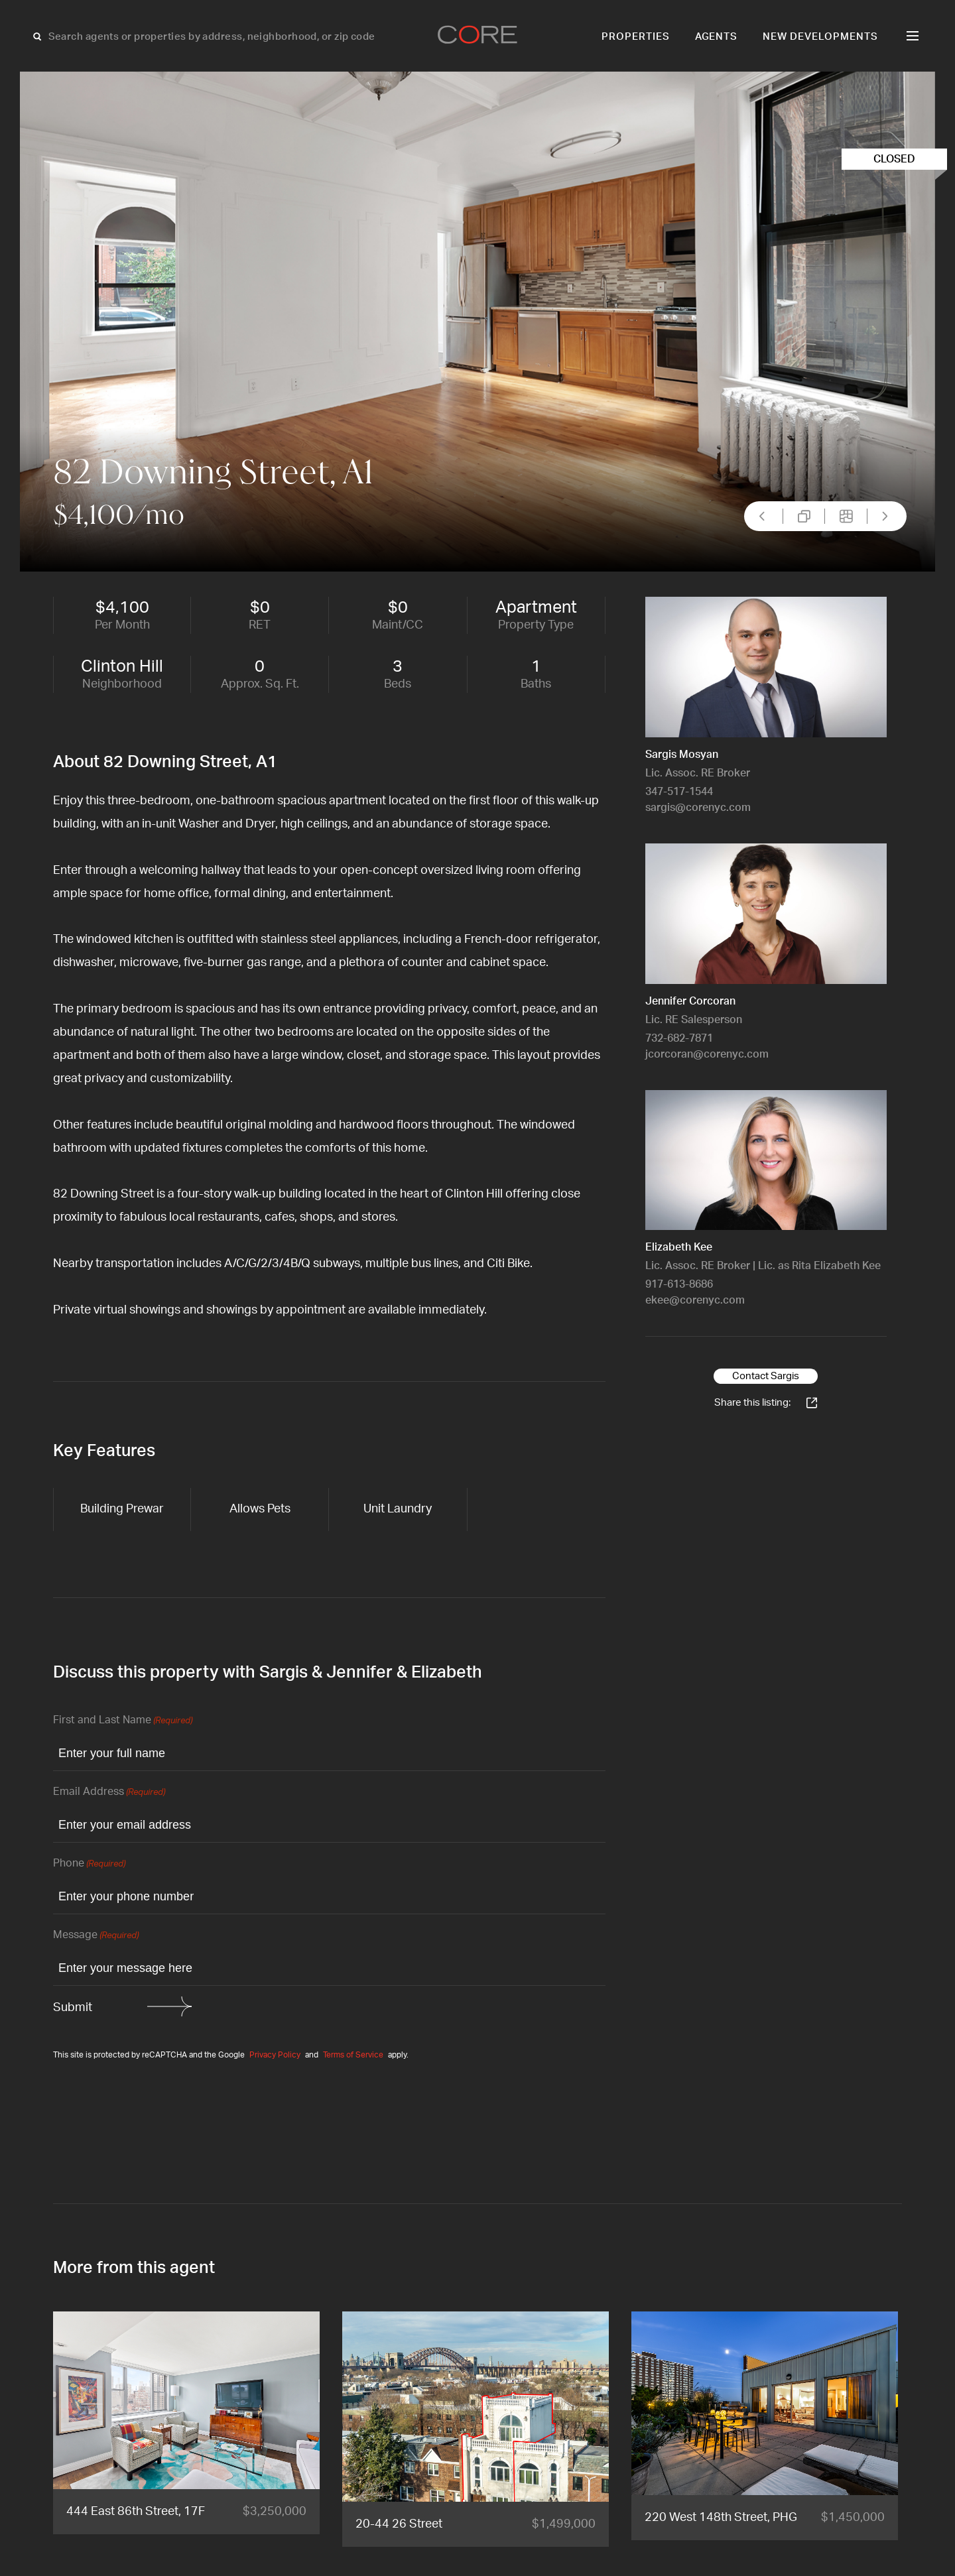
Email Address (109, 1792)
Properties (636, 37)
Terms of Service (353, 2055)
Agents (716, 37)
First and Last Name (122, 1721)
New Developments (820, 37)
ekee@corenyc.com (695, 1300)
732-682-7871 (679, 1038)
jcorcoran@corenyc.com (707, 1054)
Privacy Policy (274, 2055)
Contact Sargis (765, 1376)
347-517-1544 (679, 791)
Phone (89, 1864)
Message (96, 1936)
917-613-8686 (679, 1284)
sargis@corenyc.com (698, 807)
